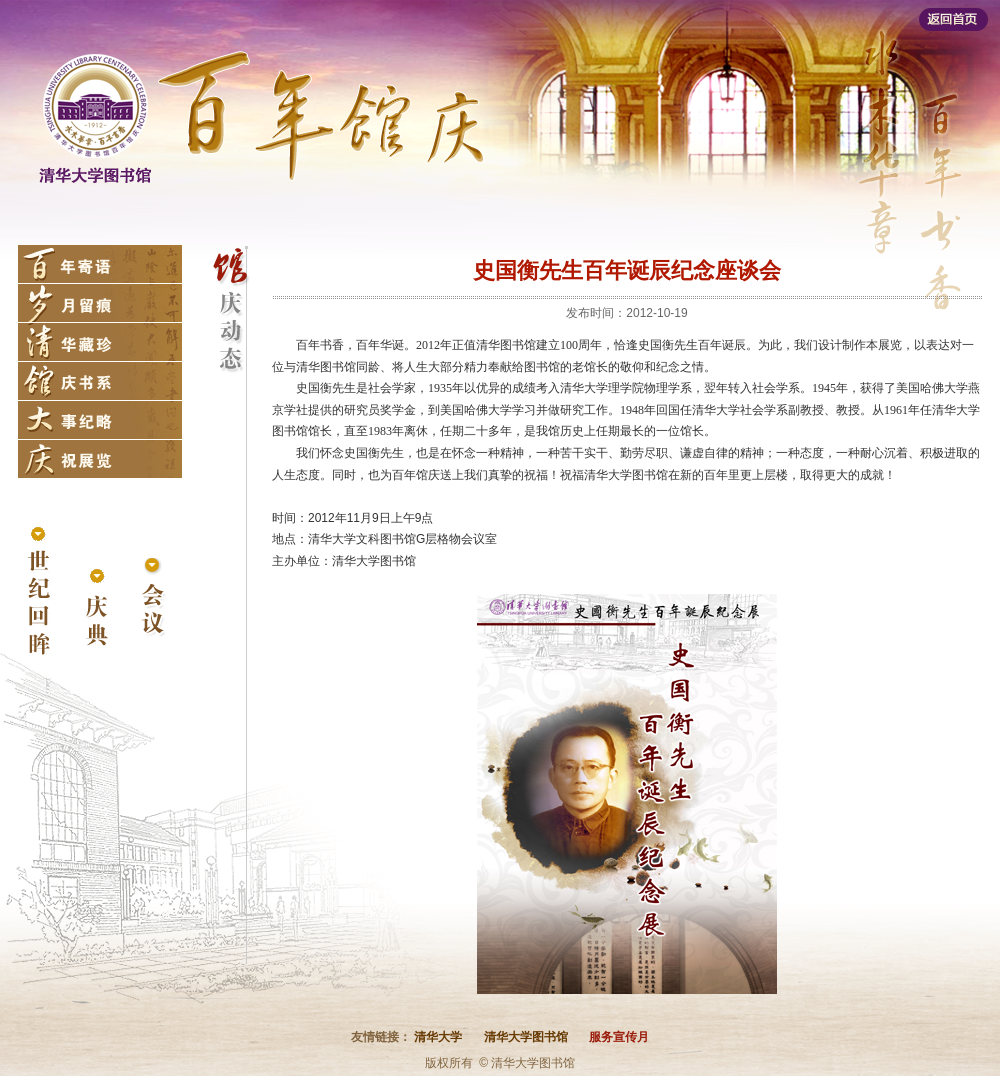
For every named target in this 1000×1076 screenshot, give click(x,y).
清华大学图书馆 (526, 1037)
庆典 (96, 608)
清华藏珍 (100, 342)
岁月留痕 (100, 303)
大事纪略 (100, 420)
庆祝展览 (100, 459)
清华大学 (438, 1037)
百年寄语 (100, 264)
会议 (153, 598)
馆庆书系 (100, 381)
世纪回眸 (39, 592)
